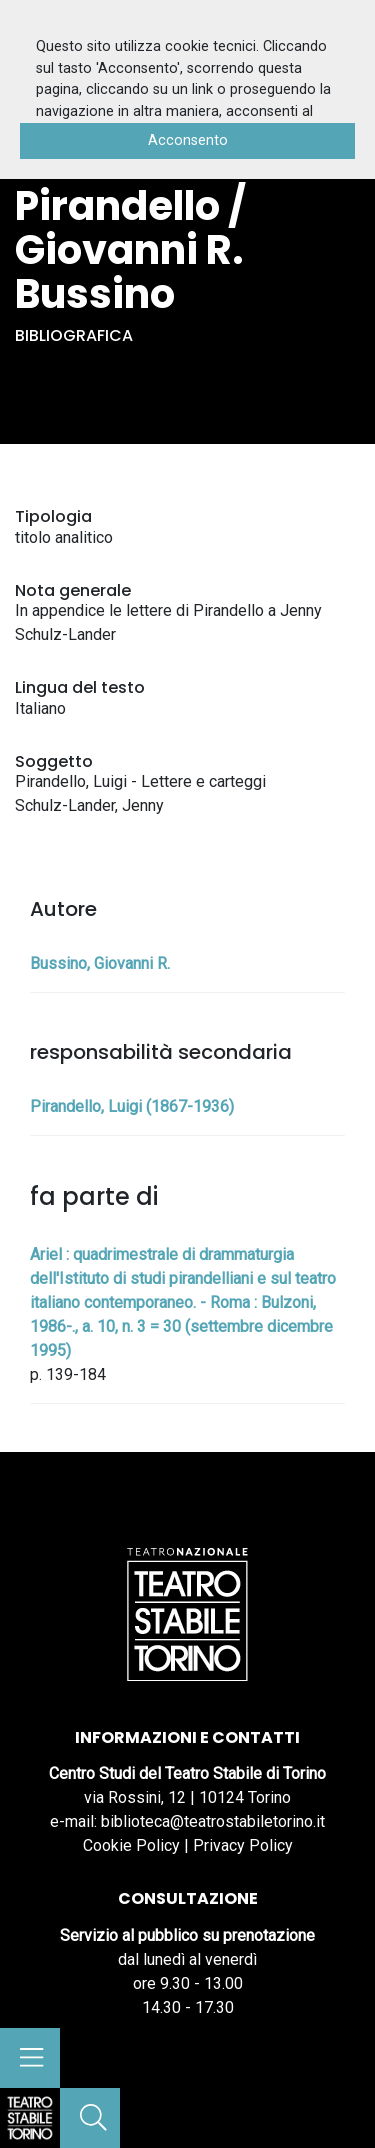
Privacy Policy (243, 1845)
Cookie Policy (131, 1845)
